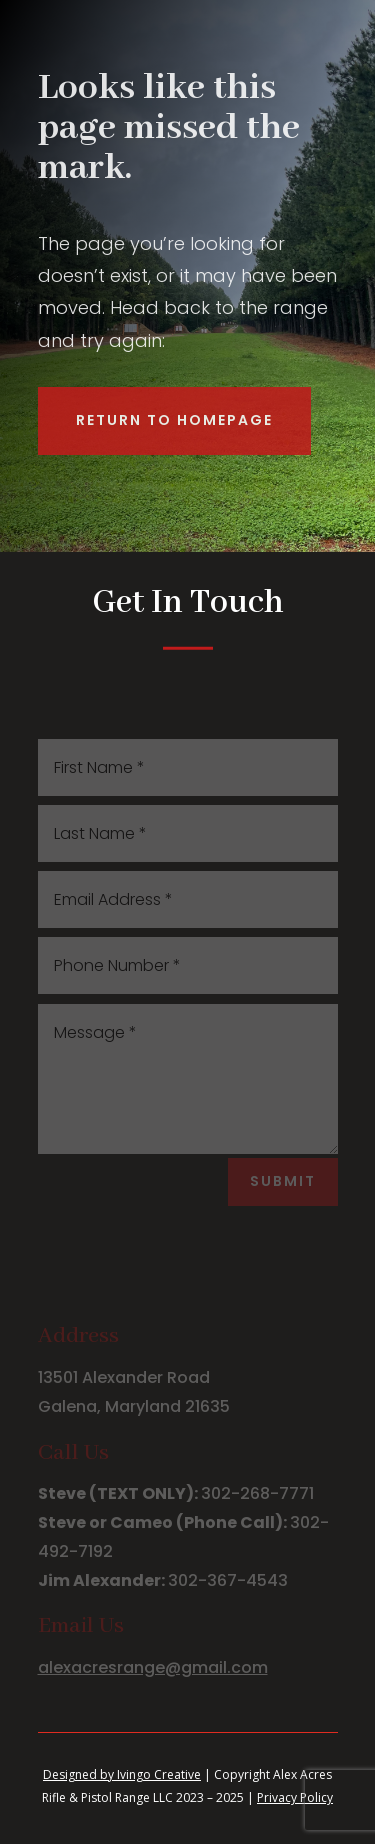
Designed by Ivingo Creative (122, 1774)
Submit (283, 1181)
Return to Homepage (174, 420)
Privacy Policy (295, 1797)
